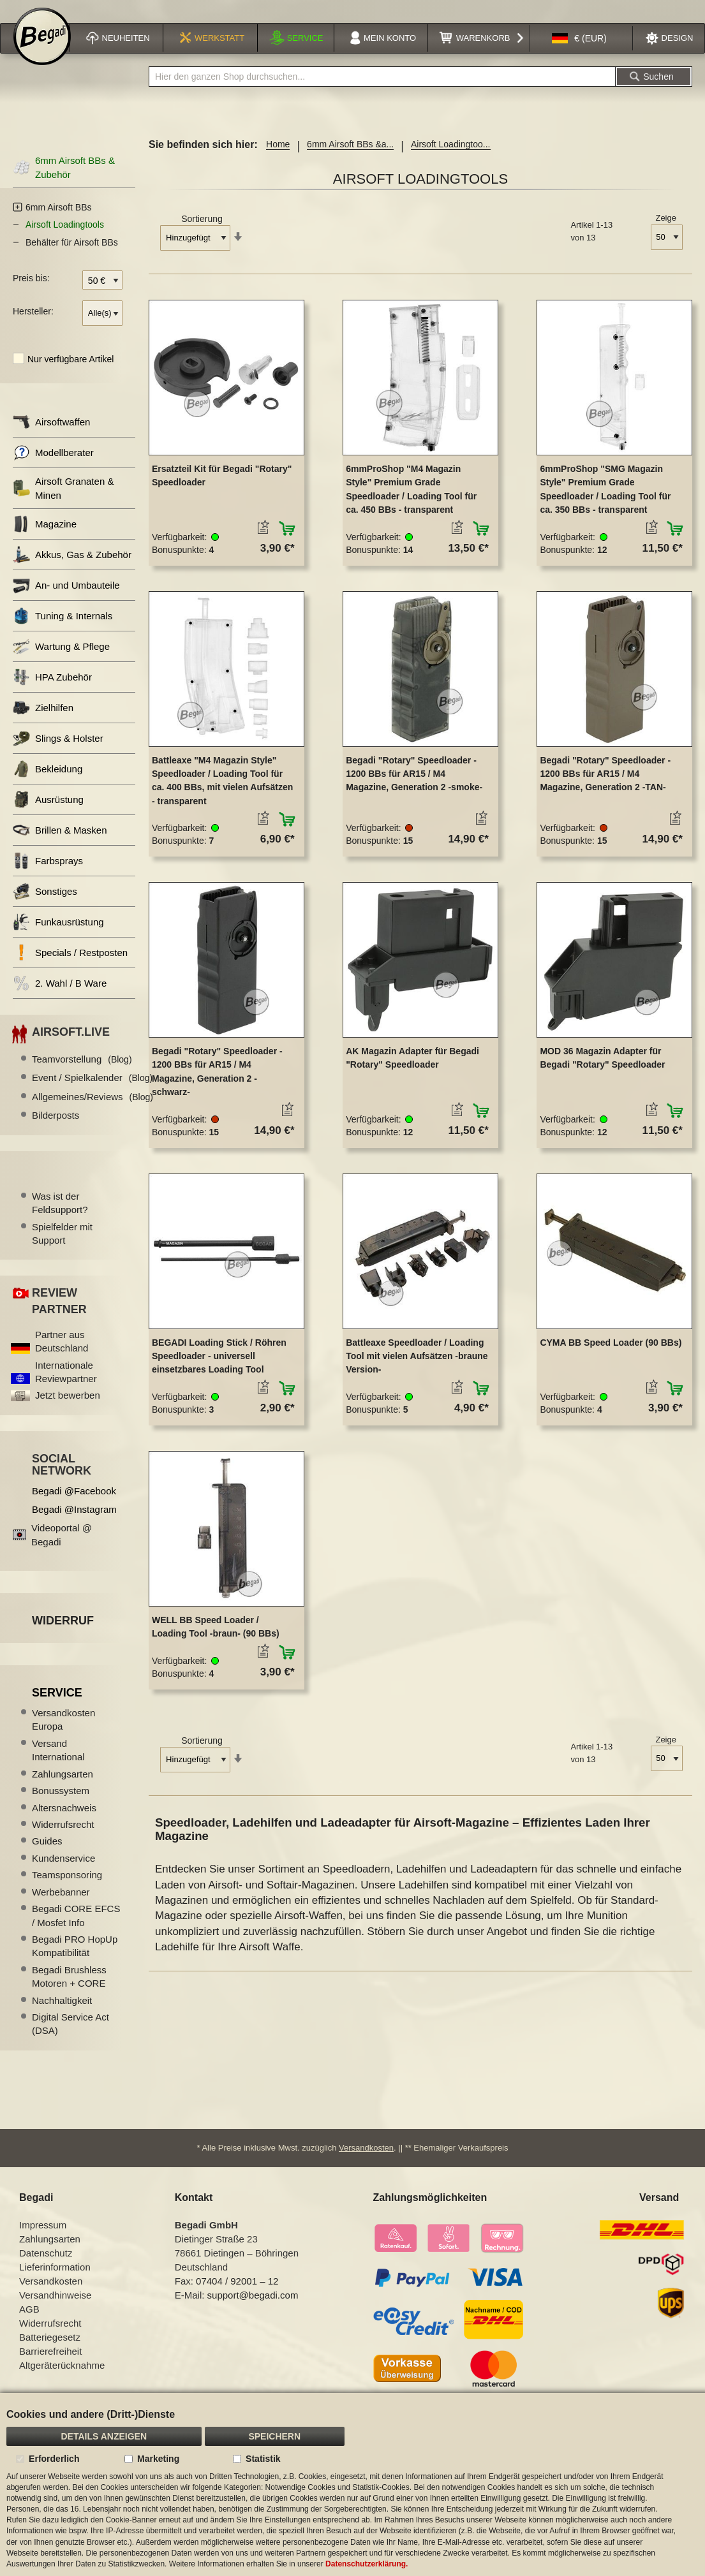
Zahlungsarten (62, 1788)
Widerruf (63, 1634)
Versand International (58, 1764)
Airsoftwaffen (51, 436)
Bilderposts (55, 1129)
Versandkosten (366, 2163)
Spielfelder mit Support (62, 1247)
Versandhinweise (55, 2311)
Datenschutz (45, 2268)
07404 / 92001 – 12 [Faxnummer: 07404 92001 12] (237, 2297)
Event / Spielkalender (92, 1092)
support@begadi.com (253, 2311)
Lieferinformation (55, 2283)
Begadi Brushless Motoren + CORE (69, 1990)
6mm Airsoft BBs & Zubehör (64, 182)
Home (278, 159)
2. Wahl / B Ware (60, 997)
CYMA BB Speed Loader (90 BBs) (610, 1356)
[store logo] (42, 52)
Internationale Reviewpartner (66, 1386)
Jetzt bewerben (67, 1409)
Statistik (263, 2459)
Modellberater (53, 467)
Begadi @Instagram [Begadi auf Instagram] (74, 1524)
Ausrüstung (48, 814)
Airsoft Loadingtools (65, 239)
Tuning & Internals (62, 630)
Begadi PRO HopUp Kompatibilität (74, 1960)
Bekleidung (47, 783)
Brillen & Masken (60, 844)
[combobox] (382, 91)
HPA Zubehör (52, 691)
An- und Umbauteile (66, 599)
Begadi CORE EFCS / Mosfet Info (76, 1929)
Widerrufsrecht (63, 1838)
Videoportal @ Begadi (61, 1548)
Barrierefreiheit (50, 2367)
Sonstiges (45, 906)
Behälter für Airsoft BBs (72, 256)
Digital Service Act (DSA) (70, 2038)
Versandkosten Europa (63, 1733)
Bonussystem (60, 1805)
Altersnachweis (64, 1821)
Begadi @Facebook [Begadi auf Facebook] (74, 1505)
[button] (579, 53)
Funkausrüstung (58, 936)
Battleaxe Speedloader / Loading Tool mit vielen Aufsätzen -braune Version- (416, 1370)
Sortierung (202, 233)
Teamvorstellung (82, 1073)
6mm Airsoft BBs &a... (350, 159)
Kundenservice (63, 1872)
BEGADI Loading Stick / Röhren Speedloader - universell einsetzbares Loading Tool (219, 1370)
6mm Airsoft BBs (58, 221)
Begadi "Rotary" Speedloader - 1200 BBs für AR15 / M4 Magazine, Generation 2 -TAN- (605, 788)
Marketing (158, 2459)
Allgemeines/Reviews (92, 1110)
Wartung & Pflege (61, 661)
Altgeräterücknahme (62, 2381)
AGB (29, 2325)
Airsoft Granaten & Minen (63, 502)
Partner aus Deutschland (61, 1355)
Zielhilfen (43, 722)
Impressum (42, 2240)
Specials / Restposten (70, 967)
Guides (47, 1855)
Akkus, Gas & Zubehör (72, 569)
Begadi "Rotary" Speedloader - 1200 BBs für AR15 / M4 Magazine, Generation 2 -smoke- (414, 788)
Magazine (45, 538)
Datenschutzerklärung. (366, 2563)
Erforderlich (54, 2459)
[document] (352, 2484)
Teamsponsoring (67, 1889)
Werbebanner (61, 1906)
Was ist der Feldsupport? (60, 1217)
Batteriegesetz (49, 2353)
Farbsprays (48, 875)
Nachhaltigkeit (62, 2014)
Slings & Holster (58, 753)
